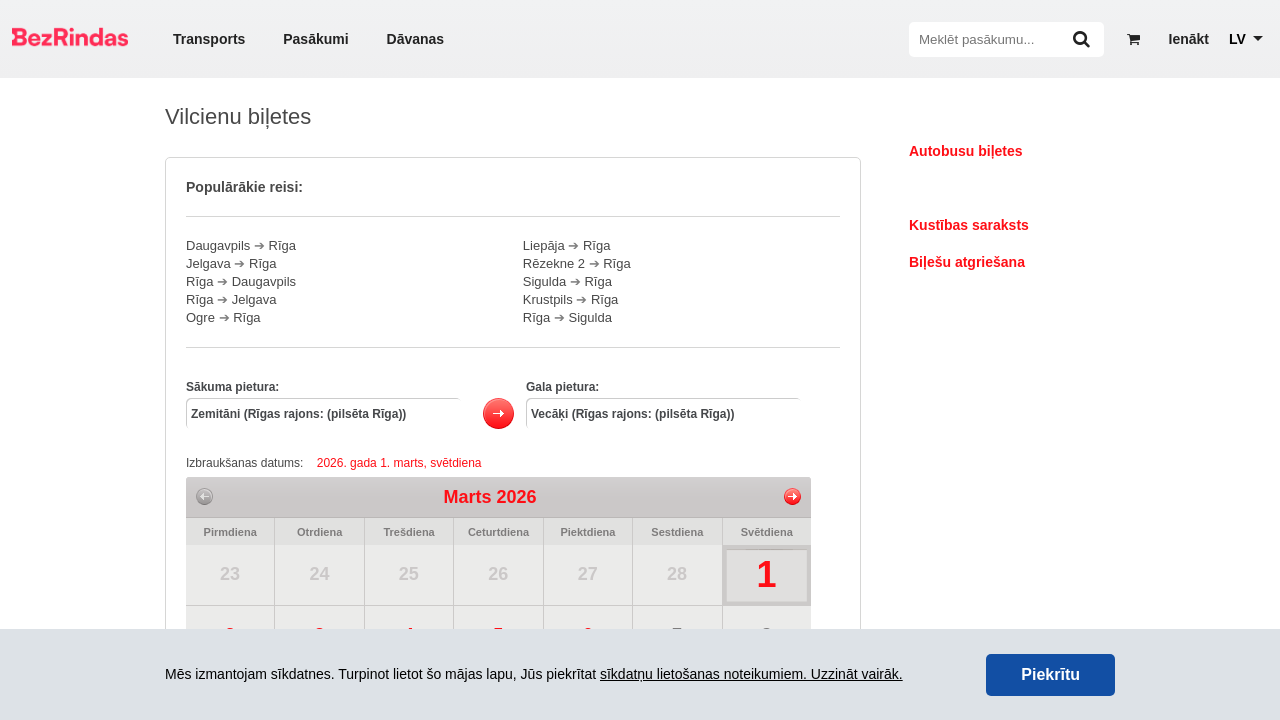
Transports (209, 39)
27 (588, 574)
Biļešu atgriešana (967, 262)
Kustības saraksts (969, 225)
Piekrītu (1050, 674)
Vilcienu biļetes (960, 188)
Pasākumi (315, 39)
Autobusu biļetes (966, 151)
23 (230, 574)
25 (409, 574)
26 (498, 574)
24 (319, 574)
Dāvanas (416, 39)
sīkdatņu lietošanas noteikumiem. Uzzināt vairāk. (751, 674)
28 (677, 574)
